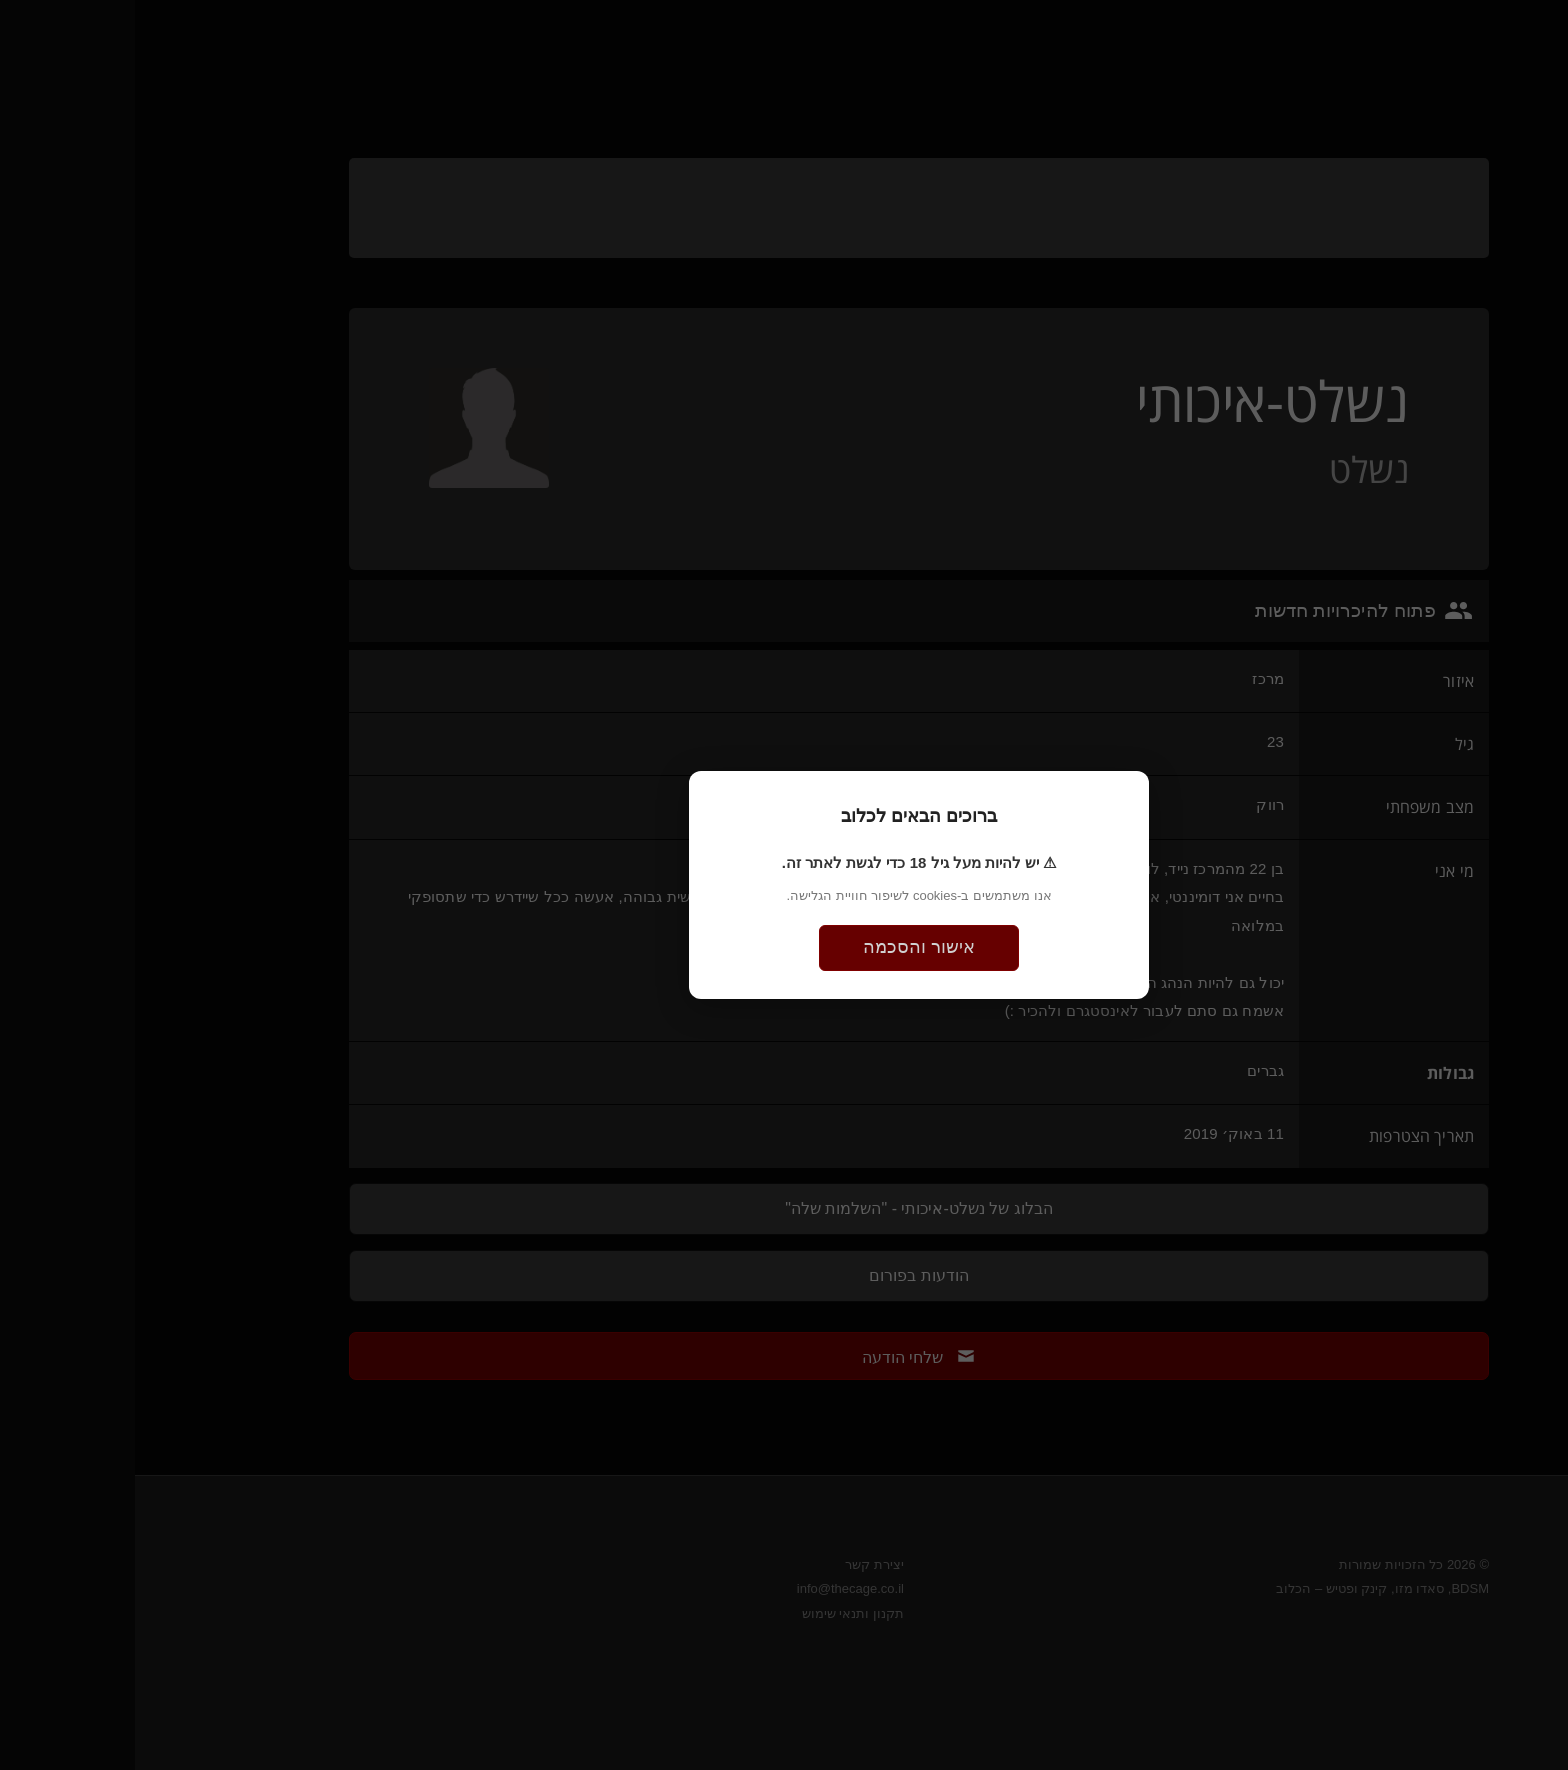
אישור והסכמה (784, 947)
